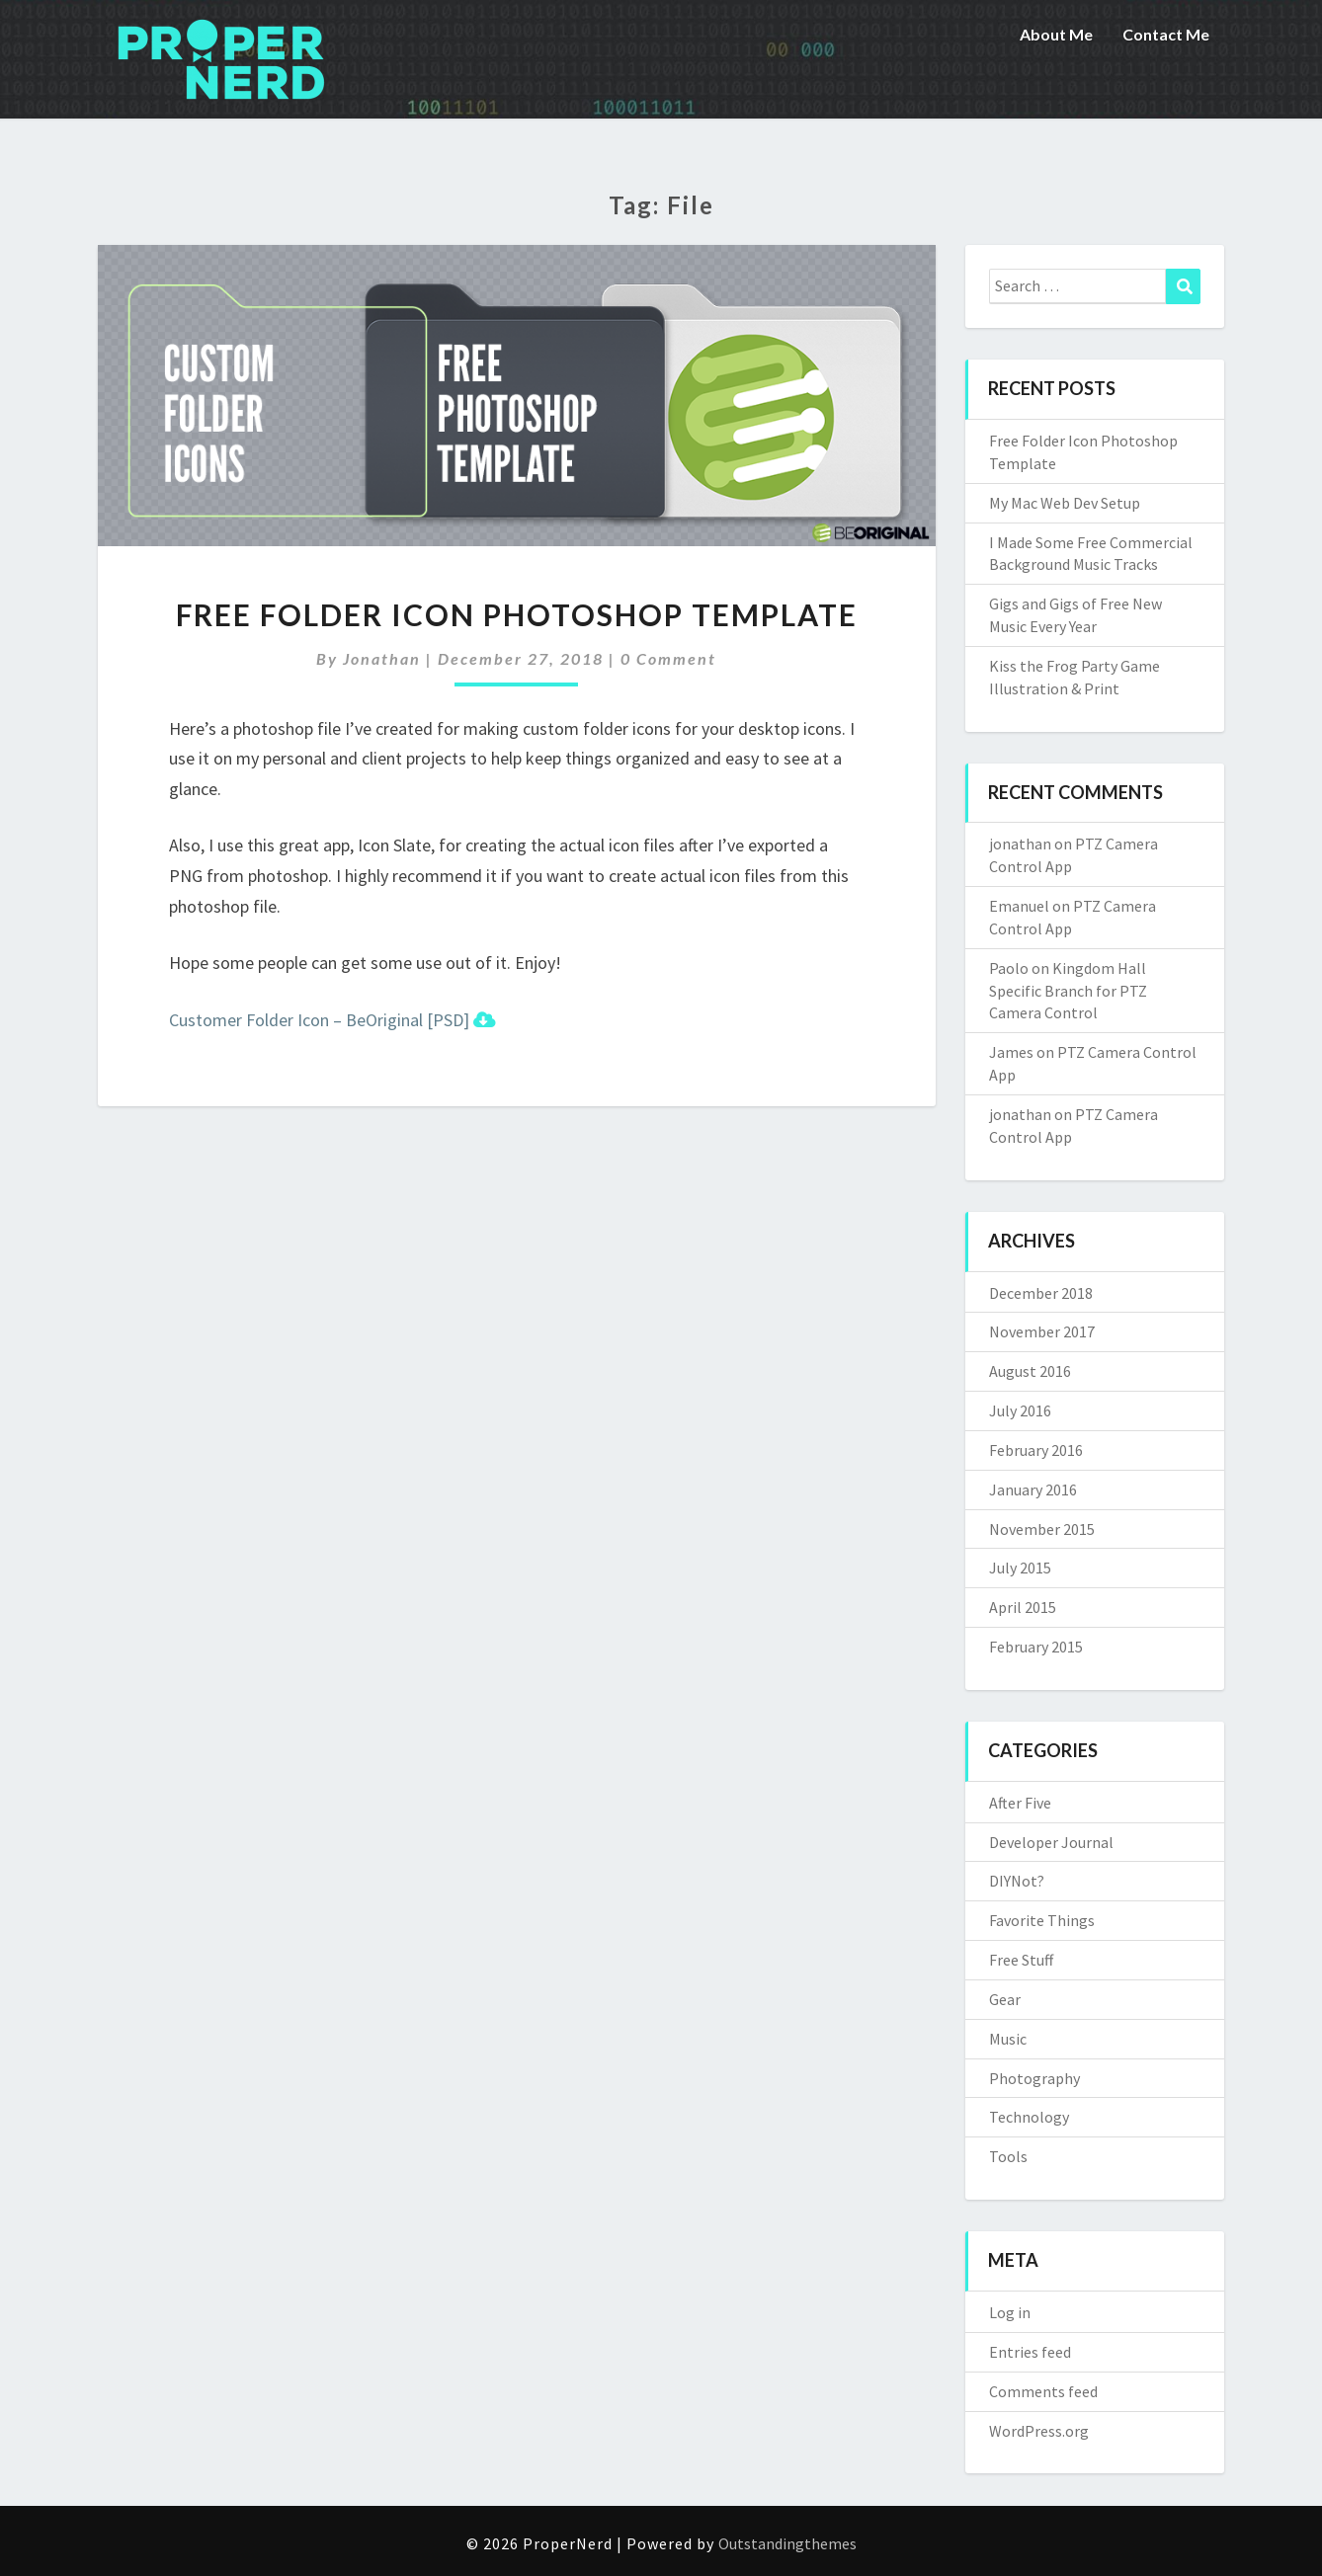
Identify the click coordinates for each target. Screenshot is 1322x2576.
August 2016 (1030, 1371)
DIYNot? (1016, 1881)
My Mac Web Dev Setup (1064, 503)
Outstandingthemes (787, 2543)
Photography (1034, 2078)
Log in (1010, 2312)
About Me (1056, 34)
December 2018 (1041, 1293)
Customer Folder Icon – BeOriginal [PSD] (332, 1019)
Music (1008, 2039)
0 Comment (668, 658)
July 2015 (1020, 1567)
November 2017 (1042, 1331)
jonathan (382, 658)
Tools (1008, 2156)
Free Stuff (1021, 1960)
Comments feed (1043, 2391)
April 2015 (1022, 1607)
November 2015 (1042, 1529)
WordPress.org (1039, 2431)
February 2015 (1036, 1646)
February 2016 (1036, 1450)
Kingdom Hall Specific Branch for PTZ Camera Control (1068, 990)
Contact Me (1165, 34)
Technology (1029, 2117)
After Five (1020, 1802)
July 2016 (1020, 1410)
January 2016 (1033, 1489)
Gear (1005, 1999)
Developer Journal (1051, 1842)
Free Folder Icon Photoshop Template (517, 614)
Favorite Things (1042, 1920)
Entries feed (1030, 2352)
